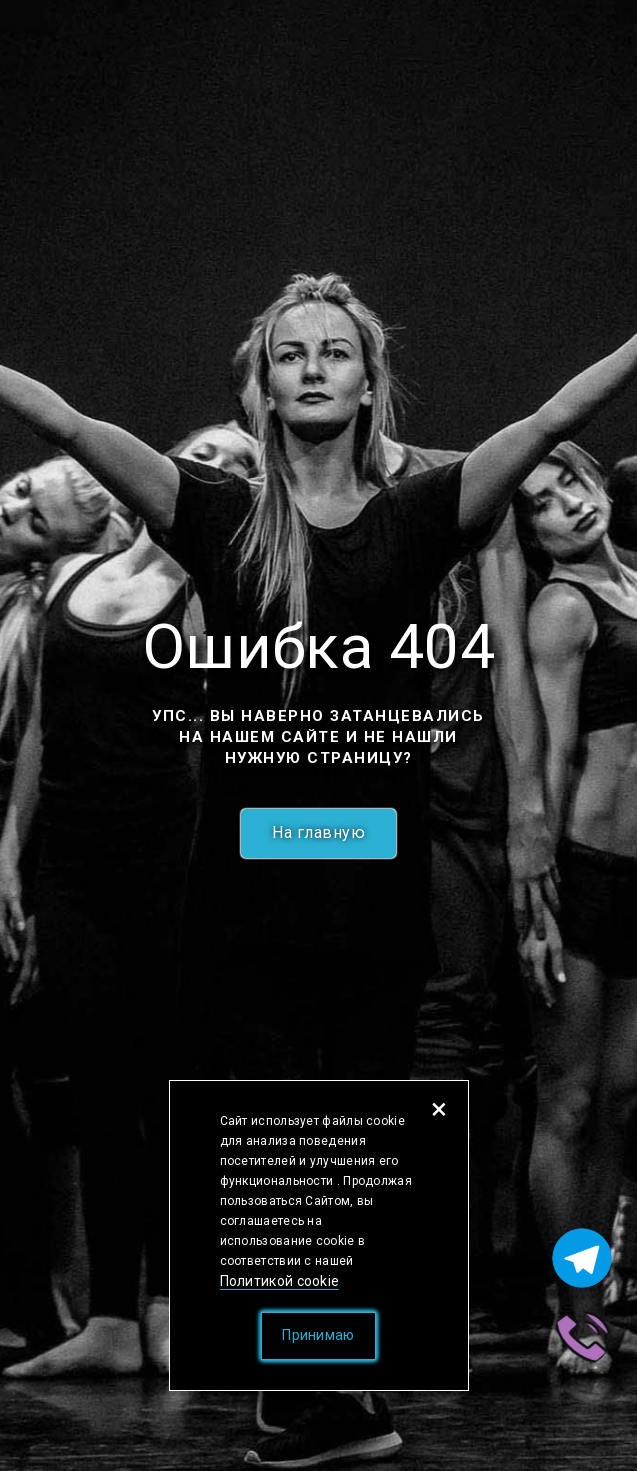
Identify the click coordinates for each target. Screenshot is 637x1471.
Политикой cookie (280, 1281)
